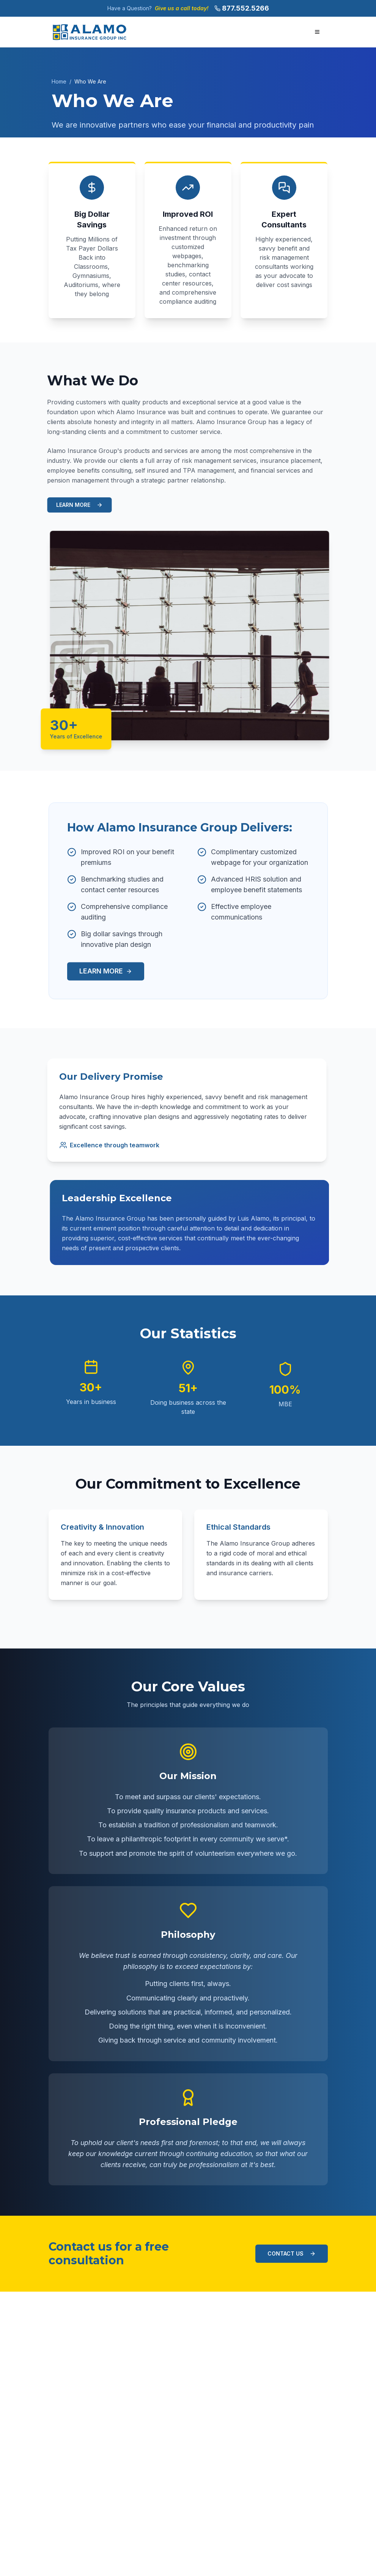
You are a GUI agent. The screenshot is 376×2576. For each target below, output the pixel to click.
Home (59, 81)
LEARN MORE (75, 505)
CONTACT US (291, 2253)
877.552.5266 (245, 8)
